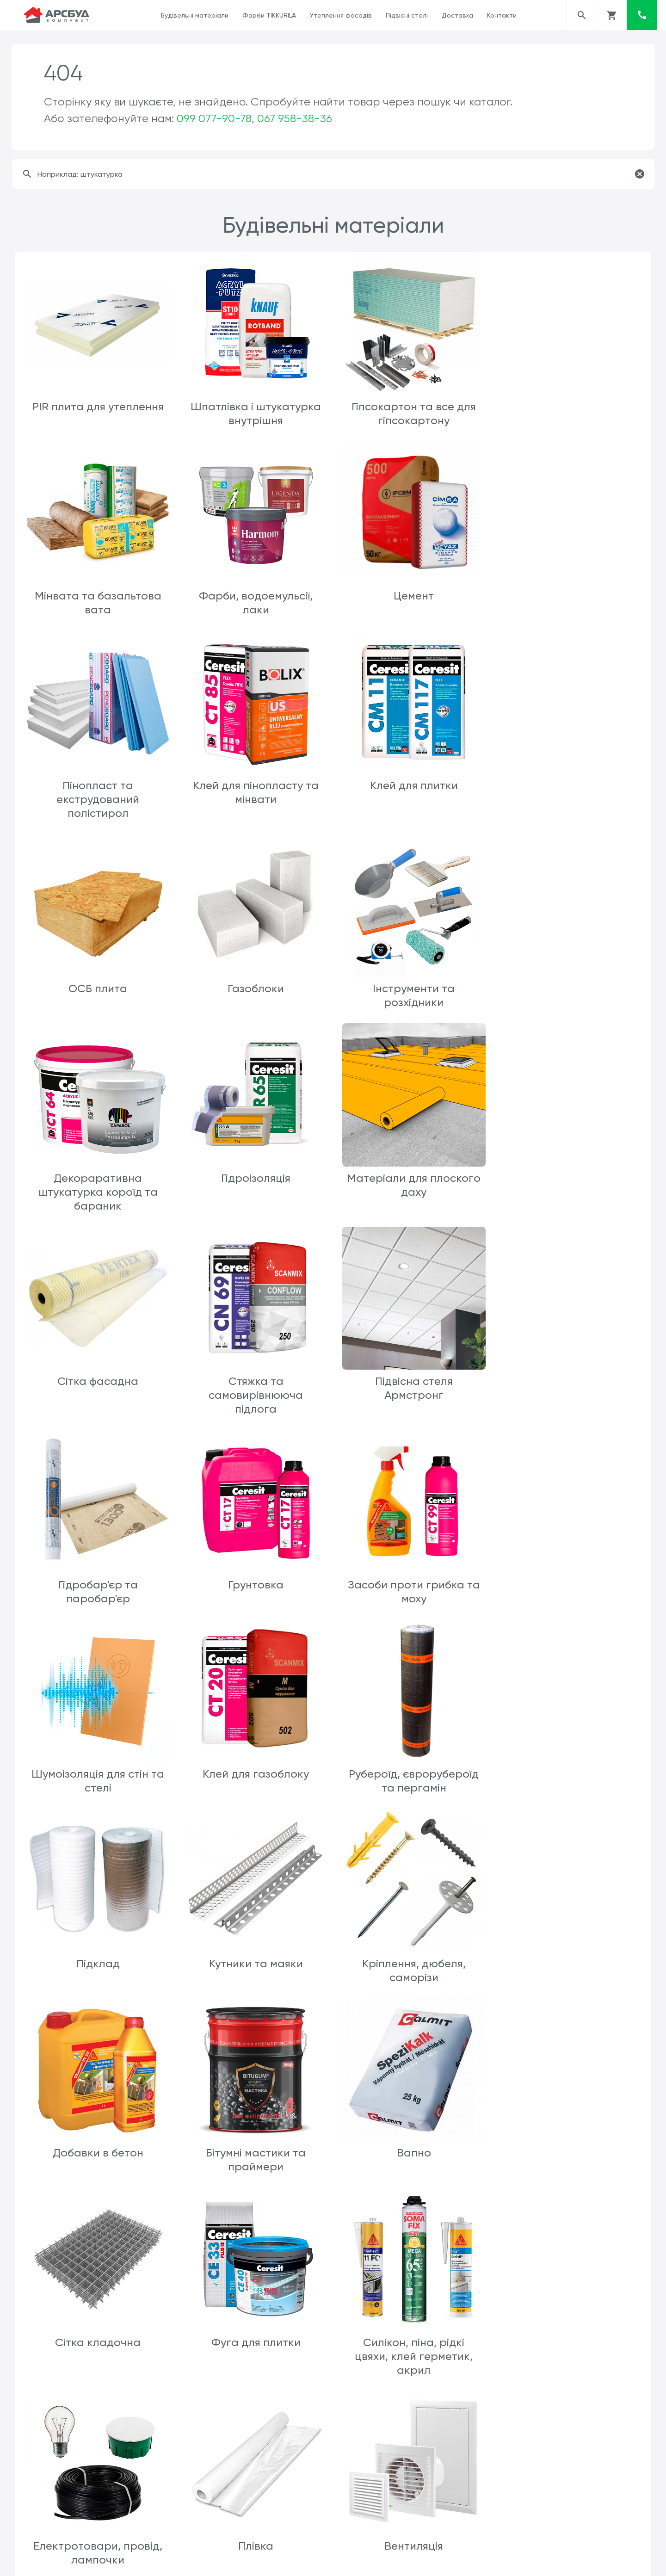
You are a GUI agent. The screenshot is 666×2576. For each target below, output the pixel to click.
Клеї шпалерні (254, 2157)
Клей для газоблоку (411, 1389)
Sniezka (568, 2157)
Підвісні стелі (407, 15)
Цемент (254, 593)
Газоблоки (411, 796)
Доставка (457, 15)
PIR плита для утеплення (97, 405)
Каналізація (411, 2157)
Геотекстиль (97, 2506)
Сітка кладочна (411, 1766)
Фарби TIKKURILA (269, 15)
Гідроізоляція (254, 984)
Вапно (254, 1766)
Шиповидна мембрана (568, 2332)
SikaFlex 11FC (411, 2332)
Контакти (502, 15)
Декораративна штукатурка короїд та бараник (97, 998)
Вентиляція (568, 1955)
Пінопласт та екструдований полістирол (411, 607)
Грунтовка (568, 1187)
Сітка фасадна (568, 984)
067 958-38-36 (294, 118)
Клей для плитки (98, 796)
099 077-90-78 (214, 118)
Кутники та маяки (255, 1578)
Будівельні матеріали (194, 15)
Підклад (97, 1578)
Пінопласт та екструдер (254, 2332)
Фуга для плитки (568, 1766)
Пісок (254, 2506)
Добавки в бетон (568, 1578)
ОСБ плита (254, 796)
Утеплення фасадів (341, 15)
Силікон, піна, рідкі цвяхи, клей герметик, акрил (97, 1969)
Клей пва (97, 2157)
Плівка (411, 1955)
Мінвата (97, 2332)
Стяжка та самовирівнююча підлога (97, 1201)
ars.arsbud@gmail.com (375, 2561)
